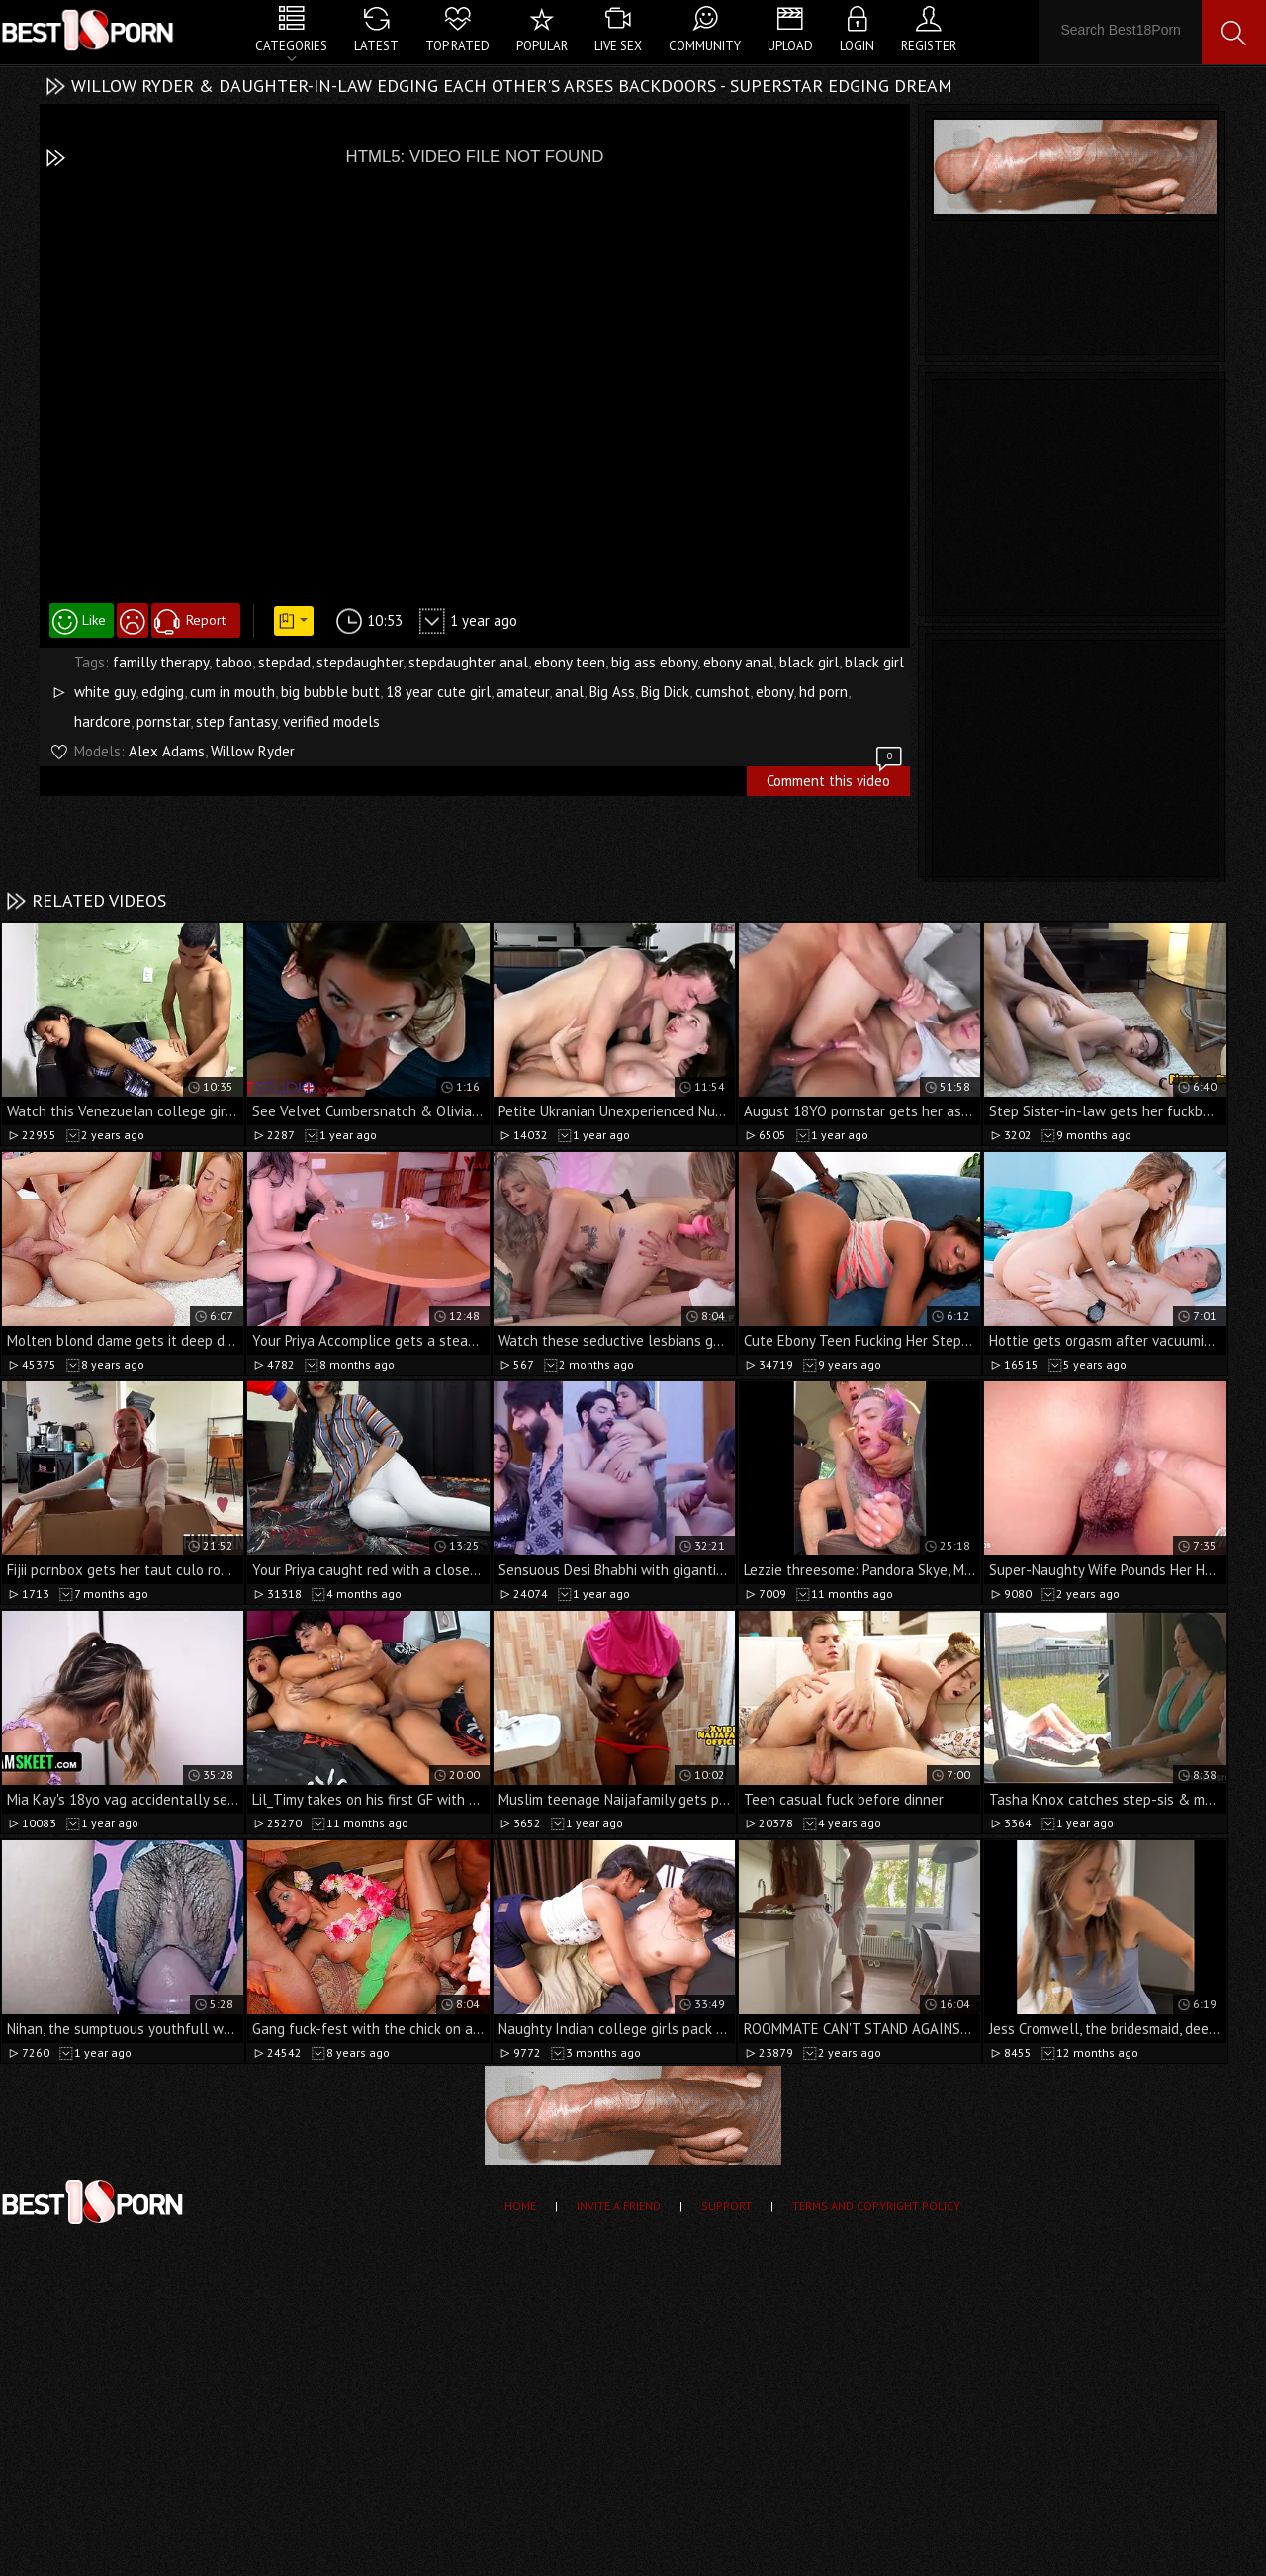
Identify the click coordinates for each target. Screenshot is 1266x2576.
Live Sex (618, 46)
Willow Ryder (253, 751)
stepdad (284, 662)
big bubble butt (330, 691)
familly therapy (161, 662)
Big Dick (665, 691)
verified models (331, 721)
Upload (790, 46)
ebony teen (569, 662)
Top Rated (457, 46)
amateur (523, 691)
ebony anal (738, 662)
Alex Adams (167, 751)
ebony (774, 691)
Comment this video (836, 778)
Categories (291, 46)
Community (705, 46)
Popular (542, 46)
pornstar (163, 721)
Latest (376, 46)
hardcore (102, 721)
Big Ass (612, 691)
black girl (809, 662)
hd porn (823, 691)
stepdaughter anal (468, 662)
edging (162, 691)
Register (928, 46)
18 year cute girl (438, 691)
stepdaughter (359, 662)
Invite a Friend (619, 2205)
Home (520, 2205)
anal (569, 691)
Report (206, 620)
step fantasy (236, 721)
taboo (233, 662)
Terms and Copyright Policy (876, 2205)
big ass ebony (654, 662)
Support (726, 2205)
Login (857, 46)
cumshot (722, 691)
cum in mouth (232, 691)
